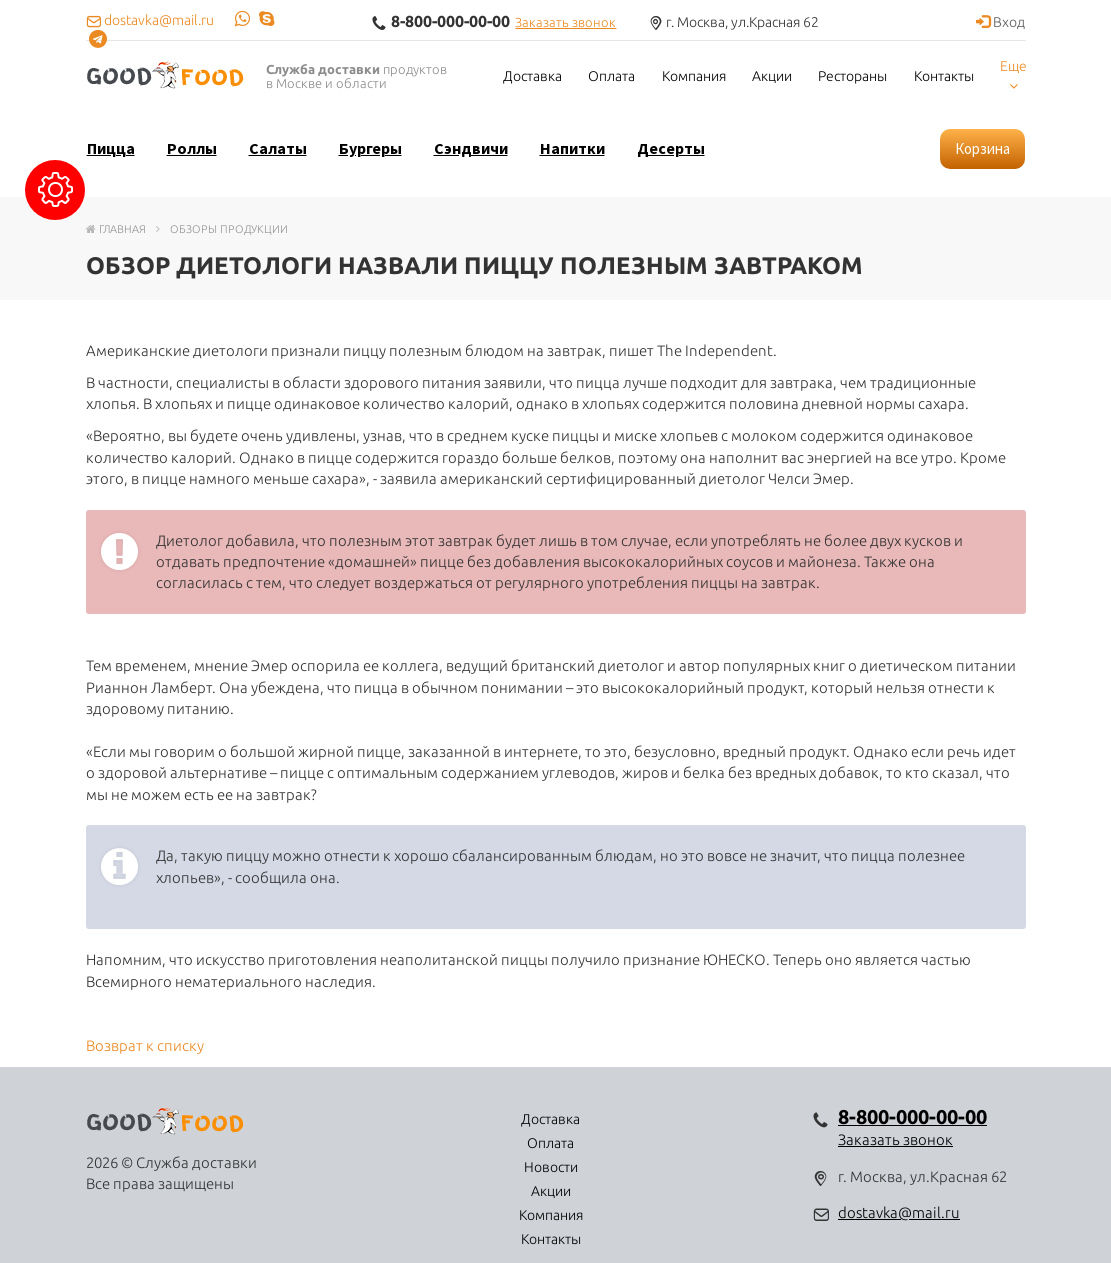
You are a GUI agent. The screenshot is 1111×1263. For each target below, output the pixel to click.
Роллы (192, 148)
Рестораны (852, 76)
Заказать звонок (565, 22)
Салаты (278, 148)
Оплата (611, 76)
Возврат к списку (145, 1045)
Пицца (111, 148)
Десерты (671, 148)
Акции (772, 76)
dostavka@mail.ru (899, 1212)
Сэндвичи (471, 148)
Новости (511, 1119)
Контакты (944, 76)
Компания (694, 76)
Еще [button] (1013, 75)
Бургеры (370, 148)
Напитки (572, 148)
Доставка (532, 76)
